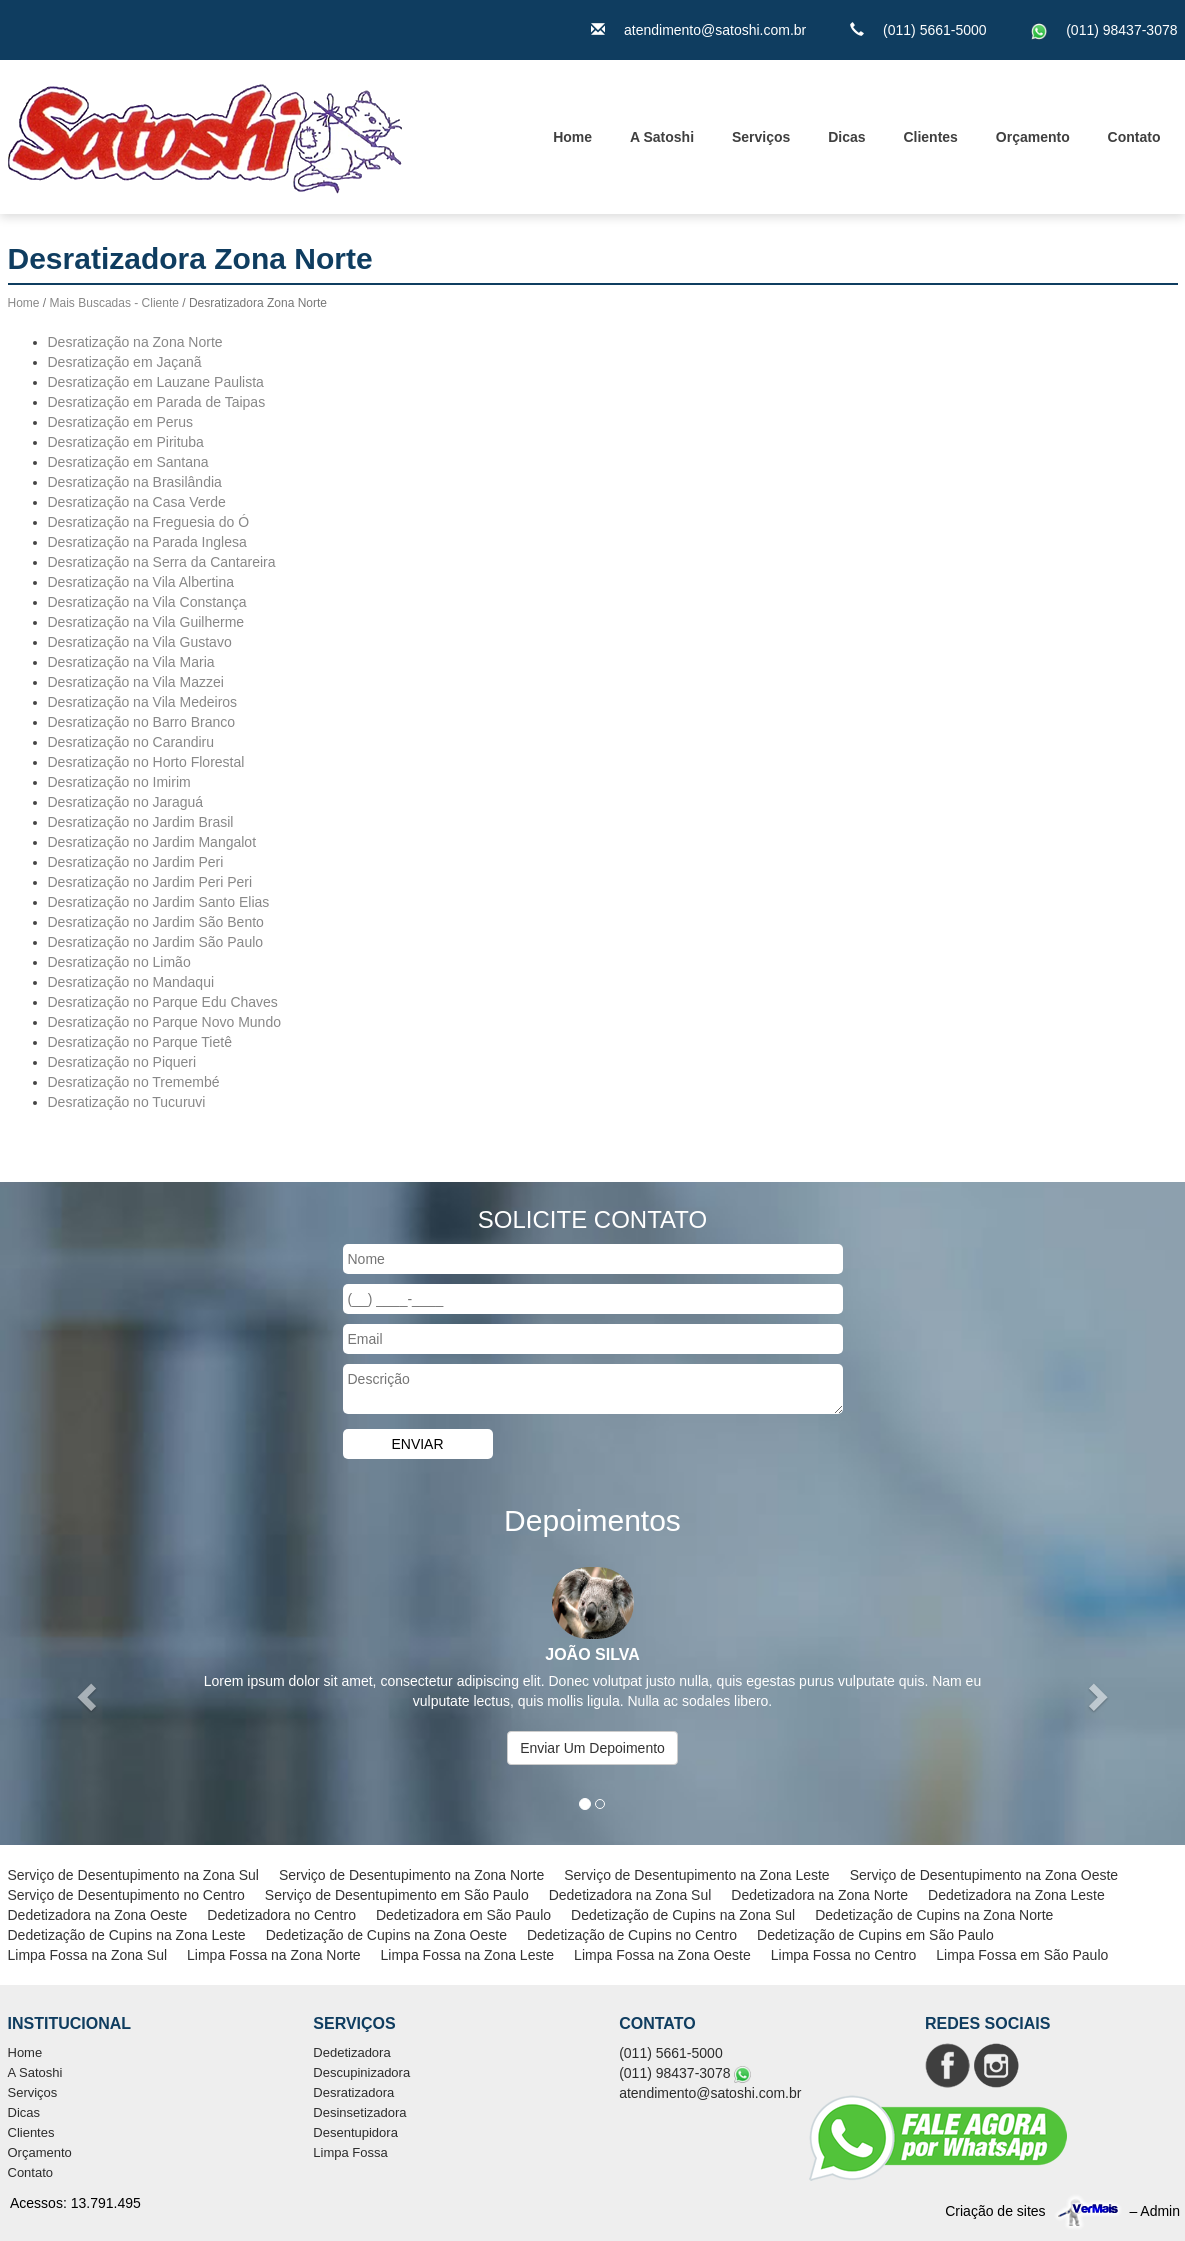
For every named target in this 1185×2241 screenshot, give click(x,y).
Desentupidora (355, 2132)
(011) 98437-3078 (1121, 30)
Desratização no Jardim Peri (136, 862)
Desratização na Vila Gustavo (140, 642)
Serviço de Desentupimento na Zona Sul (133, 1875)
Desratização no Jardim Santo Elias (159, 902)
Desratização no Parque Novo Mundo (164, 1022)
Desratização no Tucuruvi (127, 1102)
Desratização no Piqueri (122, 1062)
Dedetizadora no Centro (281, 1915)
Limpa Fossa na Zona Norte (274, 1955)
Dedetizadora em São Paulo (463, 1915)
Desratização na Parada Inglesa (147, 542)
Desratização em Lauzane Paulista (156, 382)
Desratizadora (353, 2092)
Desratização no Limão (119, 962)
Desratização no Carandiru (131, 742)
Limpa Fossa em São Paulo (1022, 1955)
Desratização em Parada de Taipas (157, 402)
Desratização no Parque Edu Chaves (163, 1002)
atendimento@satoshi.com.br (715, 30)
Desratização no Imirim (119, 782)
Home (572, 137)
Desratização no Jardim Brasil (141, 822)
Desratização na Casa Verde (137, 502)
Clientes (930, 137)
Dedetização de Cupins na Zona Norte (934, 1915)
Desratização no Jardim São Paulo (156, 942)
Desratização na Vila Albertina (141, 582)
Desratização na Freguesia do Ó (149, 522)
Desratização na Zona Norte (135, 342)
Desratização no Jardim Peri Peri (150, 882)
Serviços (761, 137)
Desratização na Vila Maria (131, 662)
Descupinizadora (361, 2072)
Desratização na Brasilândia (135, 482)
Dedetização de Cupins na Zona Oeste (386, 1935)
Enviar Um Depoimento (592, 1748)
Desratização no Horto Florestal (146, 762)
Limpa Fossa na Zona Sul (88, 1955)
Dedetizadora (351, 2052)
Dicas (846, 137)
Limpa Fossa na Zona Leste (468, 1955)
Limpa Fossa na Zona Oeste (662, 1955)
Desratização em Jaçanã (125, 362)
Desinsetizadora (359, 2112)
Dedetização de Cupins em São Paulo (875, 1935)
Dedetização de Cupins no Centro (632, 1935)
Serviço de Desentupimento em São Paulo (397, 1895)
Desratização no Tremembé (134, 1082)
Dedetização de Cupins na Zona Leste (127, 1935)
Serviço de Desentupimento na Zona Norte (411, 1875)
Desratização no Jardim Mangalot (152, 842)
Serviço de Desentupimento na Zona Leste (696, 1875)
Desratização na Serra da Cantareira (162, 562)
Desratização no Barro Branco (142, 722)
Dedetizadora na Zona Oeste (98, 1915)
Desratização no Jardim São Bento (156, 922)
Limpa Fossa (350, 2152)
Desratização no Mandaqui (131, 982)
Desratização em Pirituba (126, 442)
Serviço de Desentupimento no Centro (126, 1895)
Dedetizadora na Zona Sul (630, 1895)
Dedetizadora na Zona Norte (819, 1895)
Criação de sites (995, 2211)
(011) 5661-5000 (935, 30)
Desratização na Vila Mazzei (136, 682)
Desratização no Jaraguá (126, 802)
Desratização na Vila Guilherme (146, 622)
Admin (1160, 2211)
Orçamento (1033, 137)
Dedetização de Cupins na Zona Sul (683, 1915)
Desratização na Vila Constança (147, 602)
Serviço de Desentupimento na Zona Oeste (984, 1875)
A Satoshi (662, 137)
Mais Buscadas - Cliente (114, 303)
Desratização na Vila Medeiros (143, 702)
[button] (89, 1696)
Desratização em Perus (121, 422)
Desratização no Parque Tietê (140, 1042)
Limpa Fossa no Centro (844, 1955)
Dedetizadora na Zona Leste (1016, 1895)
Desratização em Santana (128, 462)
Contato (1134, 137)
